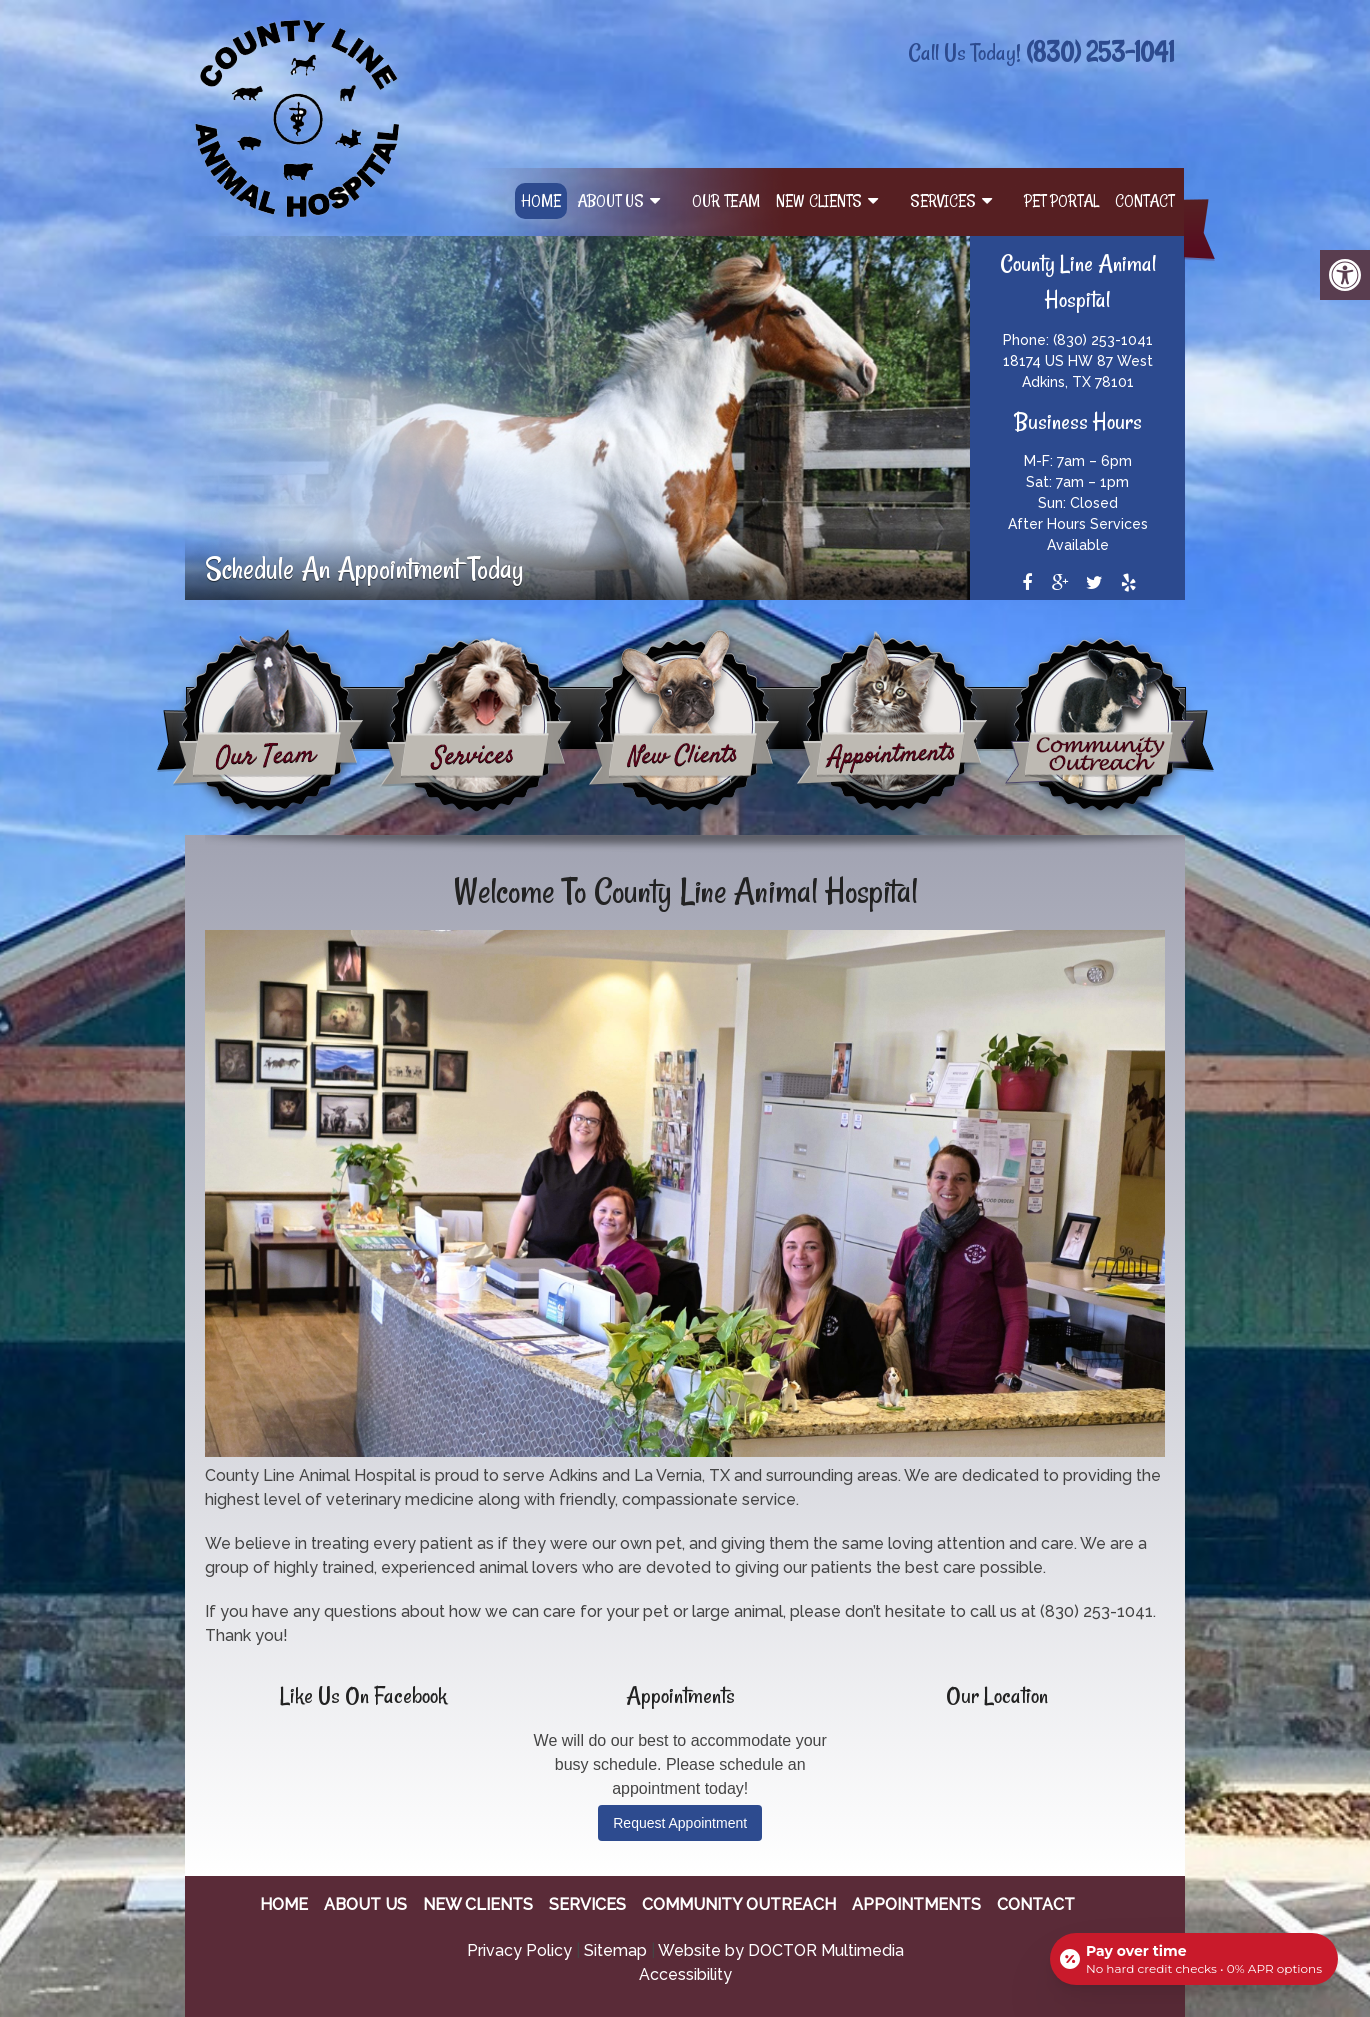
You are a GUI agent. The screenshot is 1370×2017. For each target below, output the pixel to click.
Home (541, 201)
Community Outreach (739, 1904)
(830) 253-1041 (1100, 52)
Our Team (726, 201)
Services (943, 201)
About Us (610, 201)
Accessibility (685, 1974)
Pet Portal (1061, 201)
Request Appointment (680, 1823)
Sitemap (615, 1950)
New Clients (819, 201)
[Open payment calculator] (1194, 1959)
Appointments (916, 1904)
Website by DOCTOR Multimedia (781, 1950)
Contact (1144, 201)
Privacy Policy (519, 1950)
